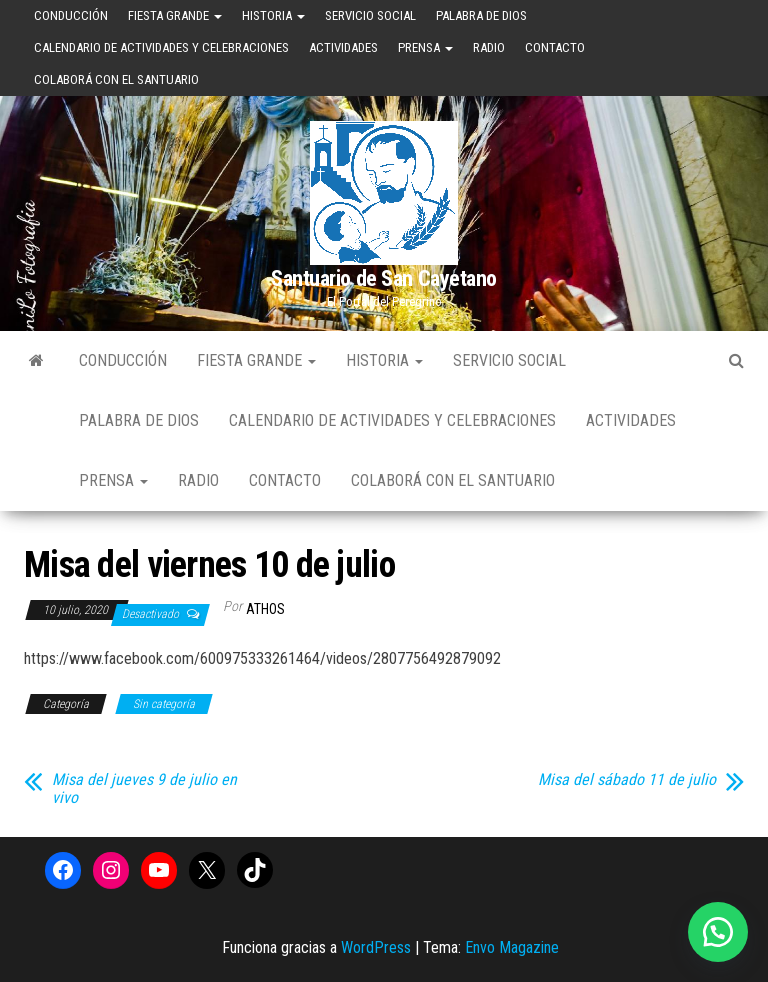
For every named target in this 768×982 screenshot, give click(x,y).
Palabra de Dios (481, 15)
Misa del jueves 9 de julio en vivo (144, 789)
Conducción (71, 15)
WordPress (376, 947)
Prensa (425, 47)
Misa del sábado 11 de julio (627, 780)
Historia (273, 15)
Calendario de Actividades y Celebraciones (161, 47)
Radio (489, 47)
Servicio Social (370, 15)
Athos (265, 609)
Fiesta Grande (175, 15)
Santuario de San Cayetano (384, 278)
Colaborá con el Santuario (116, 79)
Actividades (343, 47)
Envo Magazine (512, 947)
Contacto (555, 47)
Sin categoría (164, 704)
